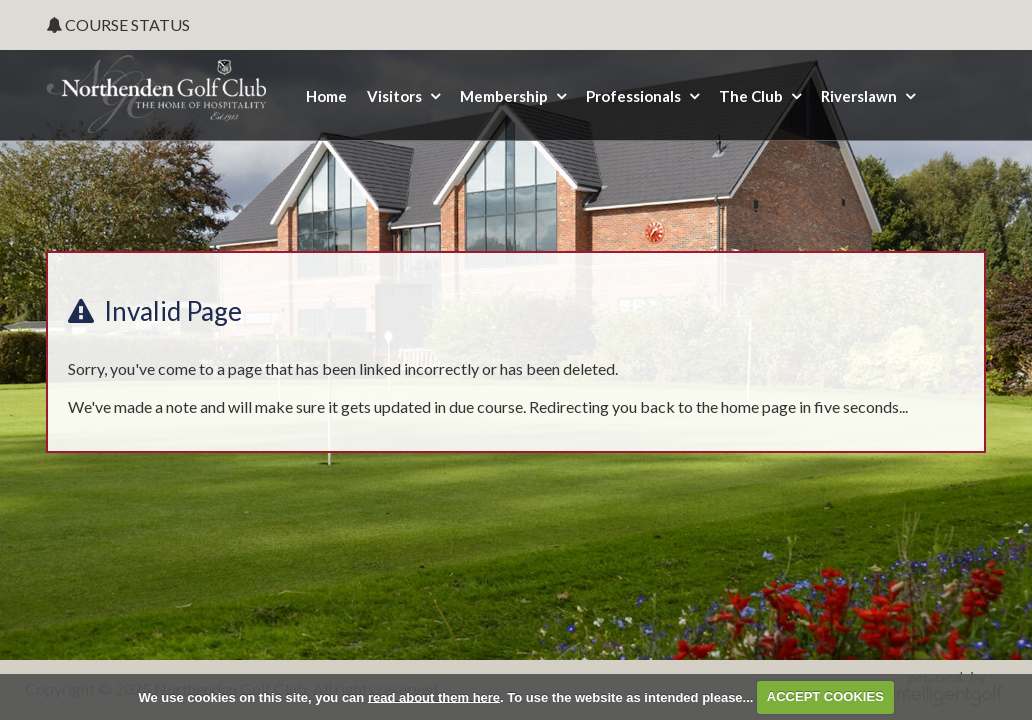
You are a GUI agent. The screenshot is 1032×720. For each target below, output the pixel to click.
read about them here (434, 696)
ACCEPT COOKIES (825, 696)
